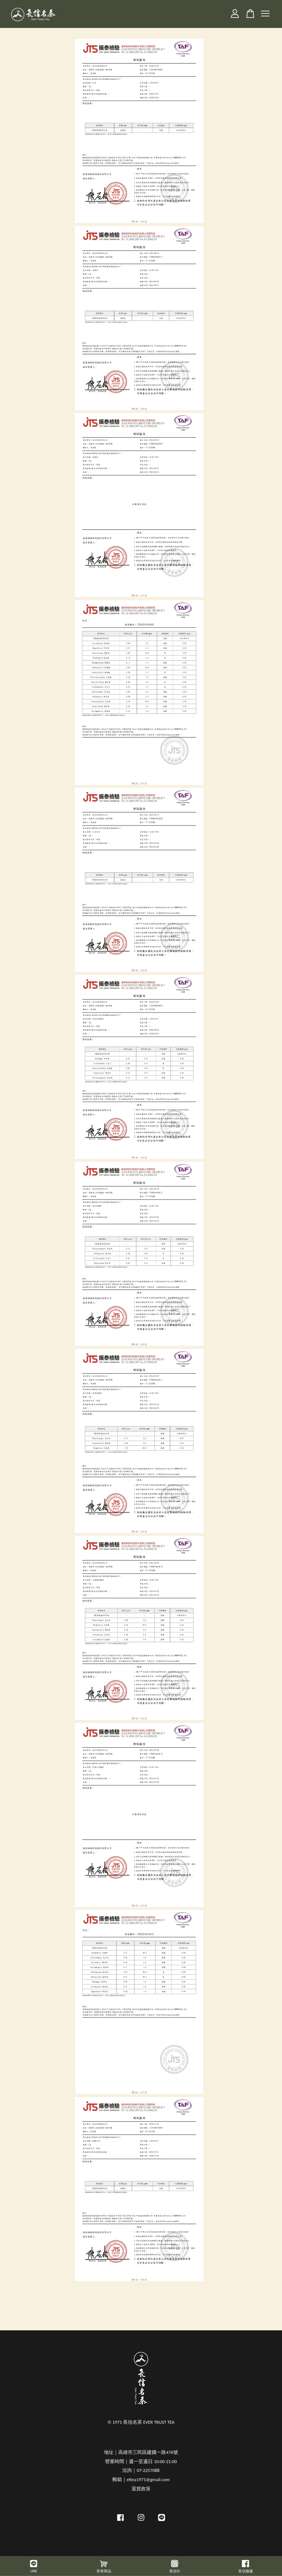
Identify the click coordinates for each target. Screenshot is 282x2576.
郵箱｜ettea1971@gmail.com (141, 2479)
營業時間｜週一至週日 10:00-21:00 (141, 2461)
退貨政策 (141, 2488)
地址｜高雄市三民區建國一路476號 (141, 2452)
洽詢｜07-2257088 (140, 2470)
